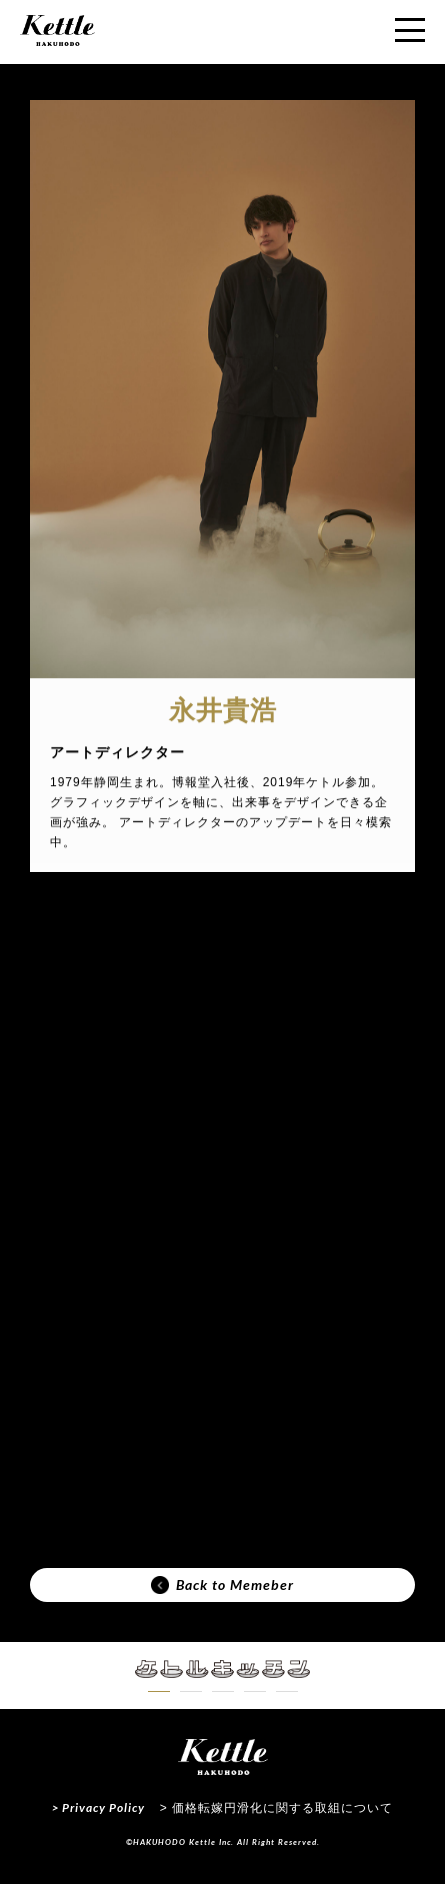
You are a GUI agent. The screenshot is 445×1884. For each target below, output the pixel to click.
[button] (159, 1691)
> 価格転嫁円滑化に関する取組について (276, 1808)
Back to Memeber (222, 1585)
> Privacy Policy (98, 1807)
